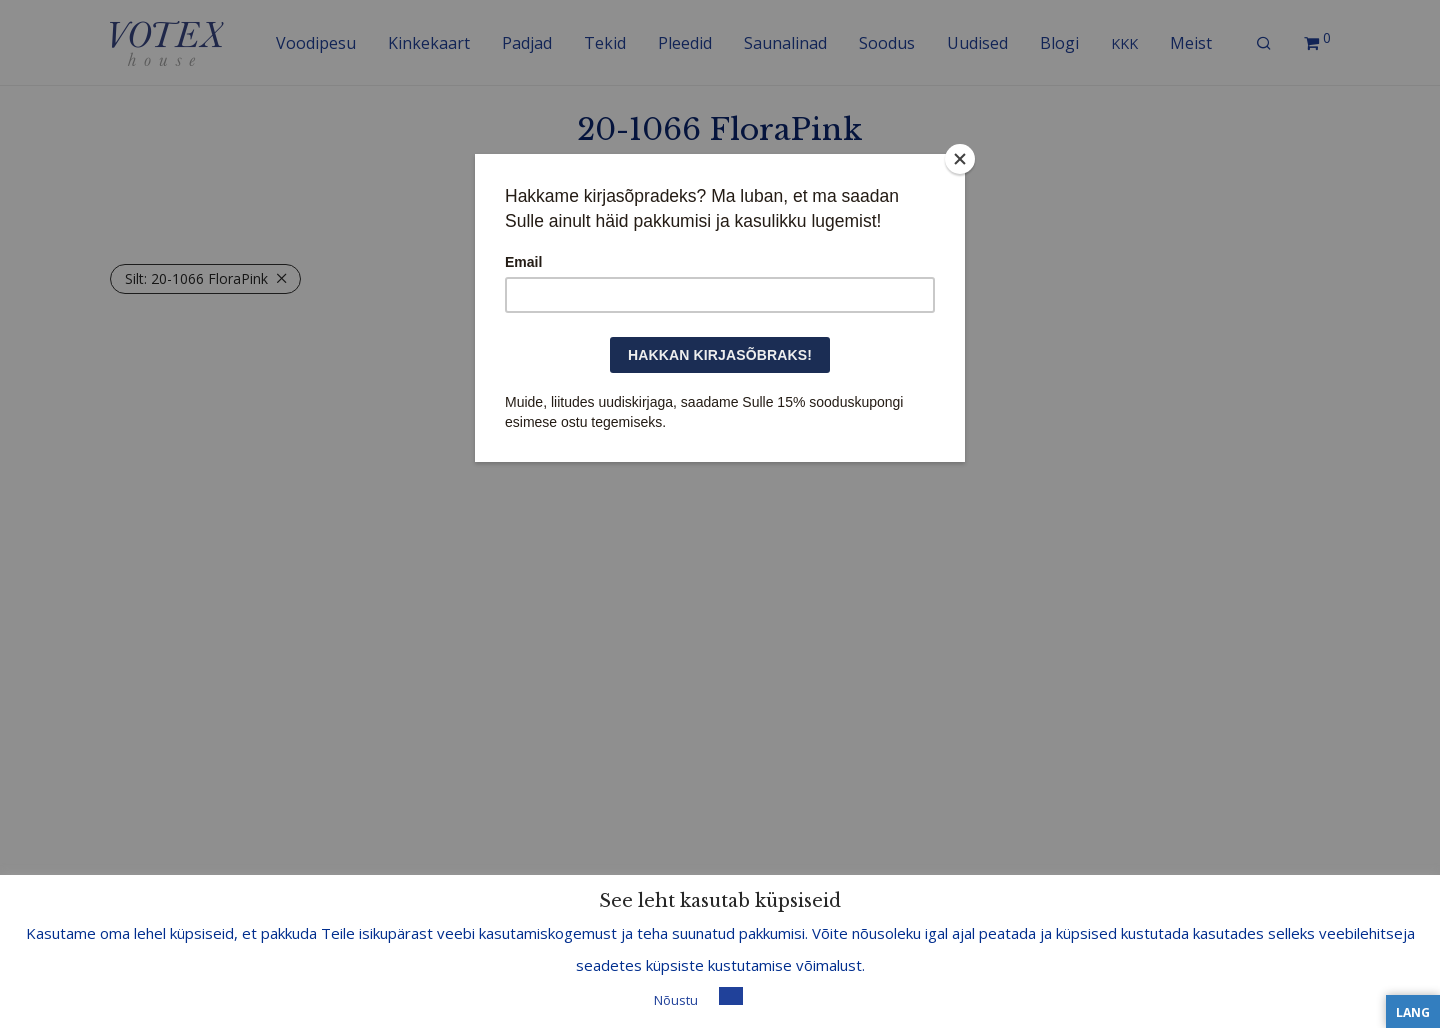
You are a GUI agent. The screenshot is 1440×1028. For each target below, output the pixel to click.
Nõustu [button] (676, 1000)
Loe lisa (775, 999)
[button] (731, 996)
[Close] (960, 159)
